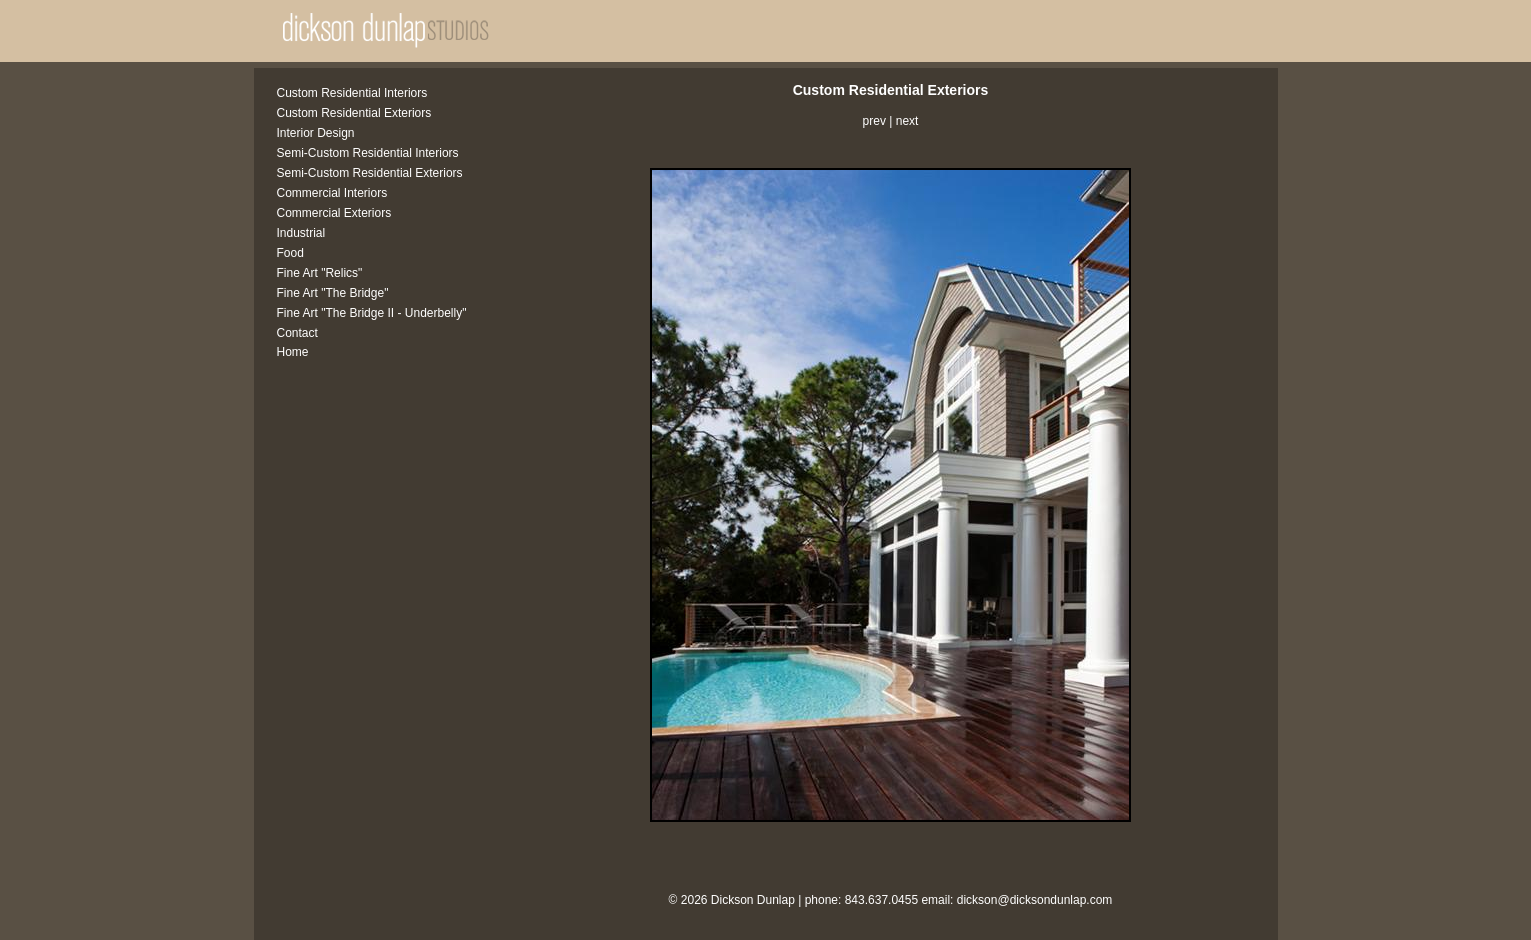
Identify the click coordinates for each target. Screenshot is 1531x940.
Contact (297, 333)
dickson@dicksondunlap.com (1035, 900)
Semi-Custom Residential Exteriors (370, 173)
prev (874, 121)
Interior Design (316, 133)
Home (293, 352)
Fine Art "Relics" (320, 273)
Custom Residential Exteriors (354, 113)
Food (290, 253)
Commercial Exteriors (334, 213)
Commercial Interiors (332, 193)
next (907, 121)
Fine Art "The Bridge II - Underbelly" (372, 313)
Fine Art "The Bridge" (333, 293)
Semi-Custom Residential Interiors (368, 153)
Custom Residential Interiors (352, 93)
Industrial (301, 233)
